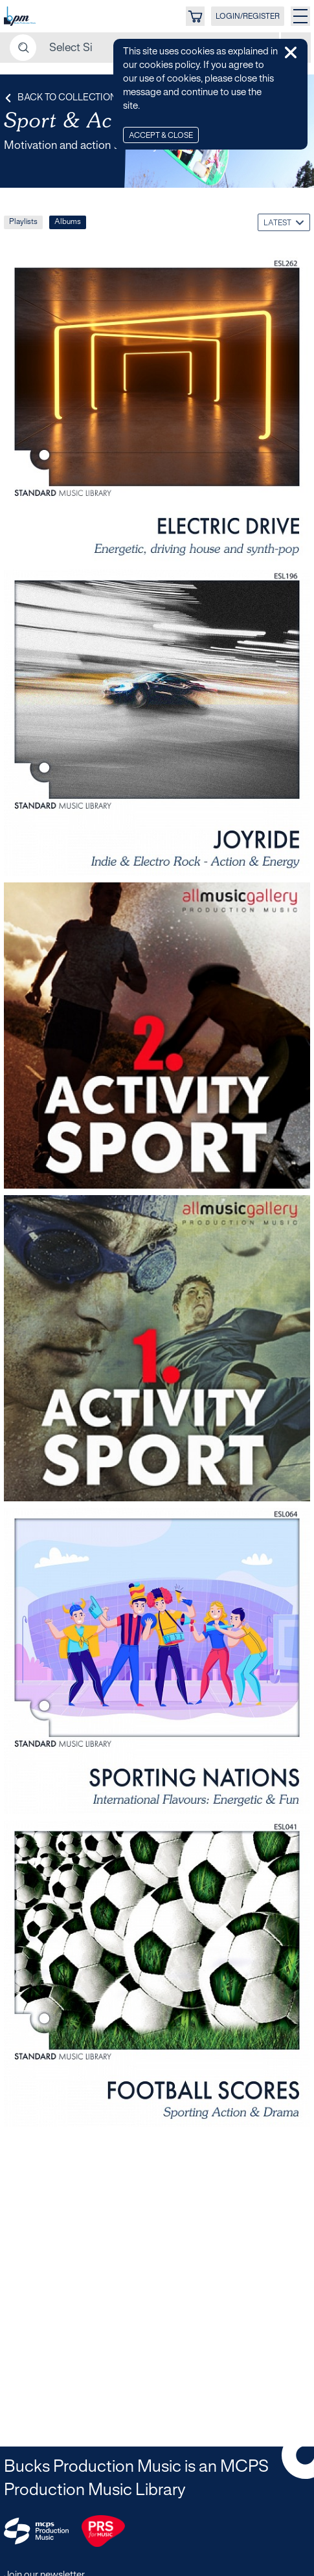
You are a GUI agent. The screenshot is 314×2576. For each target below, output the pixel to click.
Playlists (23, 221)
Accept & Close (161, 135)
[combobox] (284, 222)
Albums (67, 221)
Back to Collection (60, 98)
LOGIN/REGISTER (248, 16)
